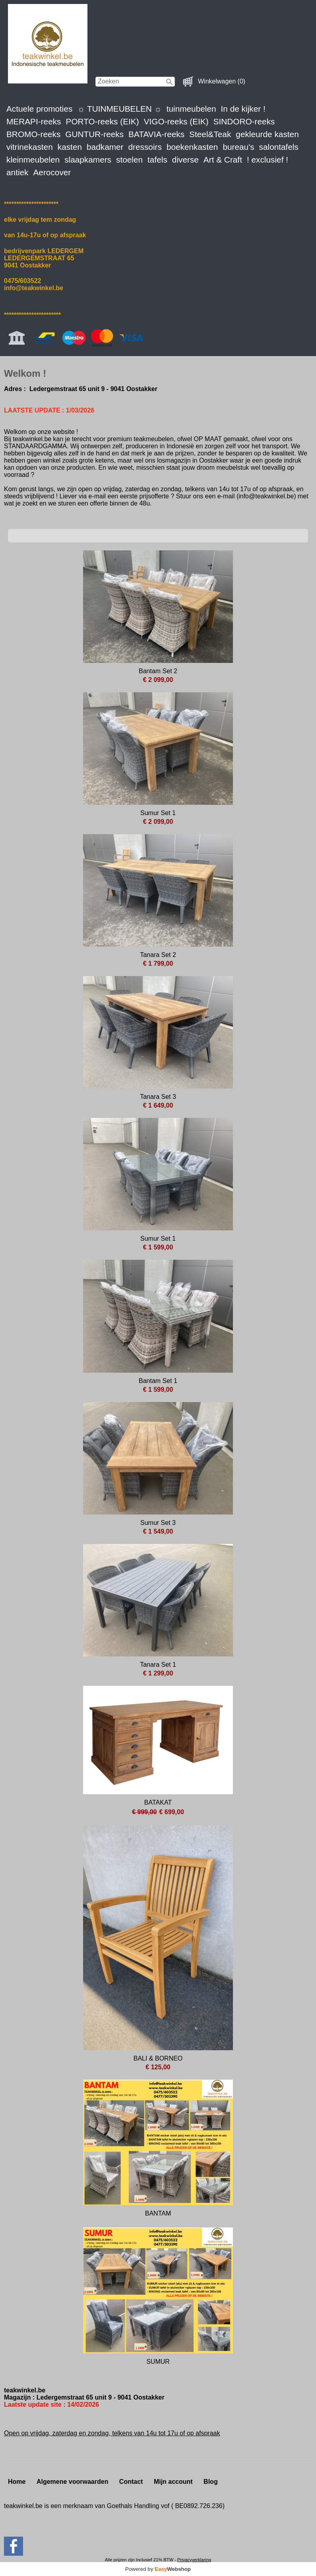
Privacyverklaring (194, 2559)
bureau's (238, 146)
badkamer (105, 146)
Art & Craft (223, 159)
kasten (70, 146)
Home (16, 2481)
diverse (185, 159)
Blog (211, 2481)
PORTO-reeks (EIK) (102, 121)
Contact (131, 2481)
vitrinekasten (29, 146)
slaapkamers (87, 159)
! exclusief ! (267, 159)
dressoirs (145, 146)
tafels (157, 159)
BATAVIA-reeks (156, 134)
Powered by (158, 2569)
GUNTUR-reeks (94, 134)
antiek (17, 172)
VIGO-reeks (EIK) (176, 121)
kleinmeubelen (33, 159)
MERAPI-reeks (33, 121)
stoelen (129, 159)
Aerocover (52, 172)
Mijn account (173, 2481)
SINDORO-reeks (244, 121)
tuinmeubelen (191, 108)
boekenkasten (192, 146)
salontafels (279, 146)
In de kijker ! (243, 108)
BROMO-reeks (33, 134)
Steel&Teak (210, 134)
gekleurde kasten (267, 134)
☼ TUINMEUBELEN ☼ (119, 108)
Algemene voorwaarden (73, 2481)
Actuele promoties (39, 108)
